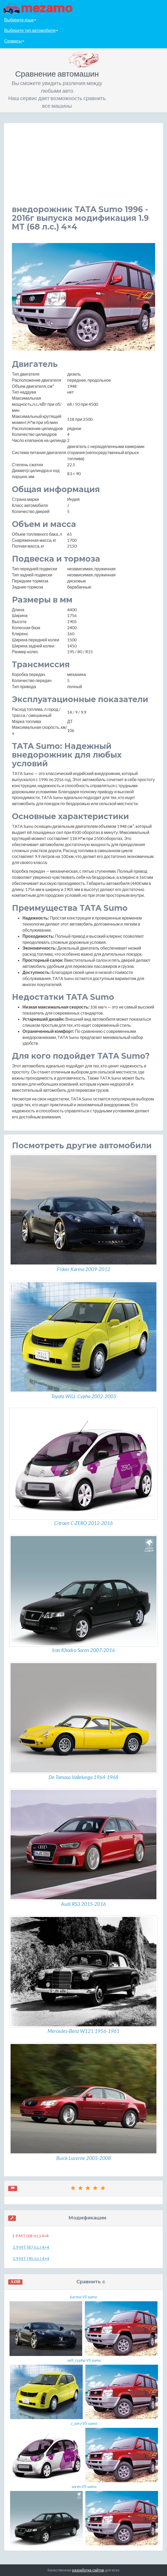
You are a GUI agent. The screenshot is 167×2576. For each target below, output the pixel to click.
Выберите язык (20, 19)
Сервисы (14, 40)
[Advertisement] (83, 168)
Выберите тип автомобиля (31, 30)
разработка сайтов (88, 2570)
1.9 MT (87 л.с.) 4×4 (31, 2247)
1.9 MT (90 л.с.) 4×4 (31, 2258)
